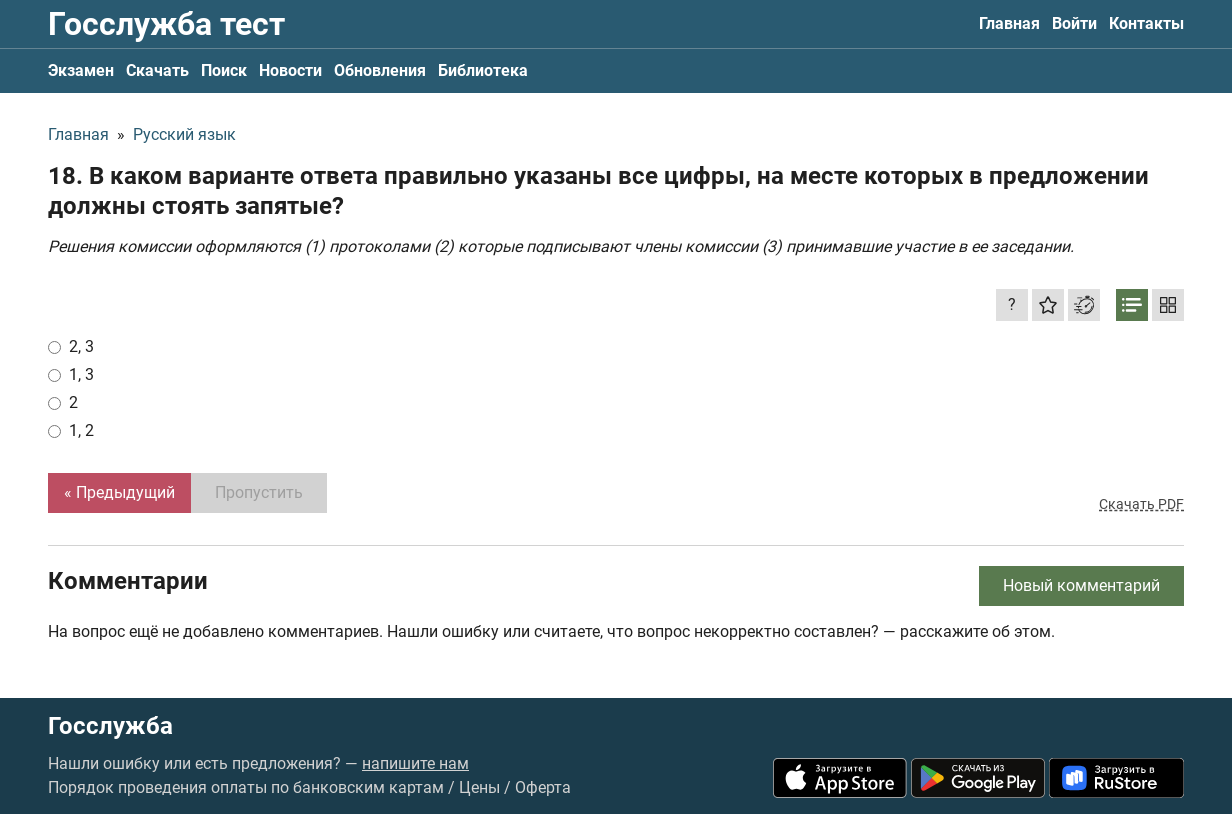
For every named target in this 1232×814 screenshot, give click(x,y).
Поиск (224, 70)
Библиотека (483, 70)
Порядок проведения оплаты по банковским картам (246, 787)
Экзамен (81, 70)
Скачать (157, 70)
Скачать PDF (1141, 504)
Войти (1074, 23)
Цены (479, 787)
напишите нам (415, 763)
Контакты (1146, 23)
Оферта (543, 787)
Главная (1009, 23)
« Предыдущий (119, 492)
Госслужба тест (166, 24)
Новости (290, 70)
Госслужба (110, 726)
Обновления (380, 70)
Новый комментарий (1081, 585)
